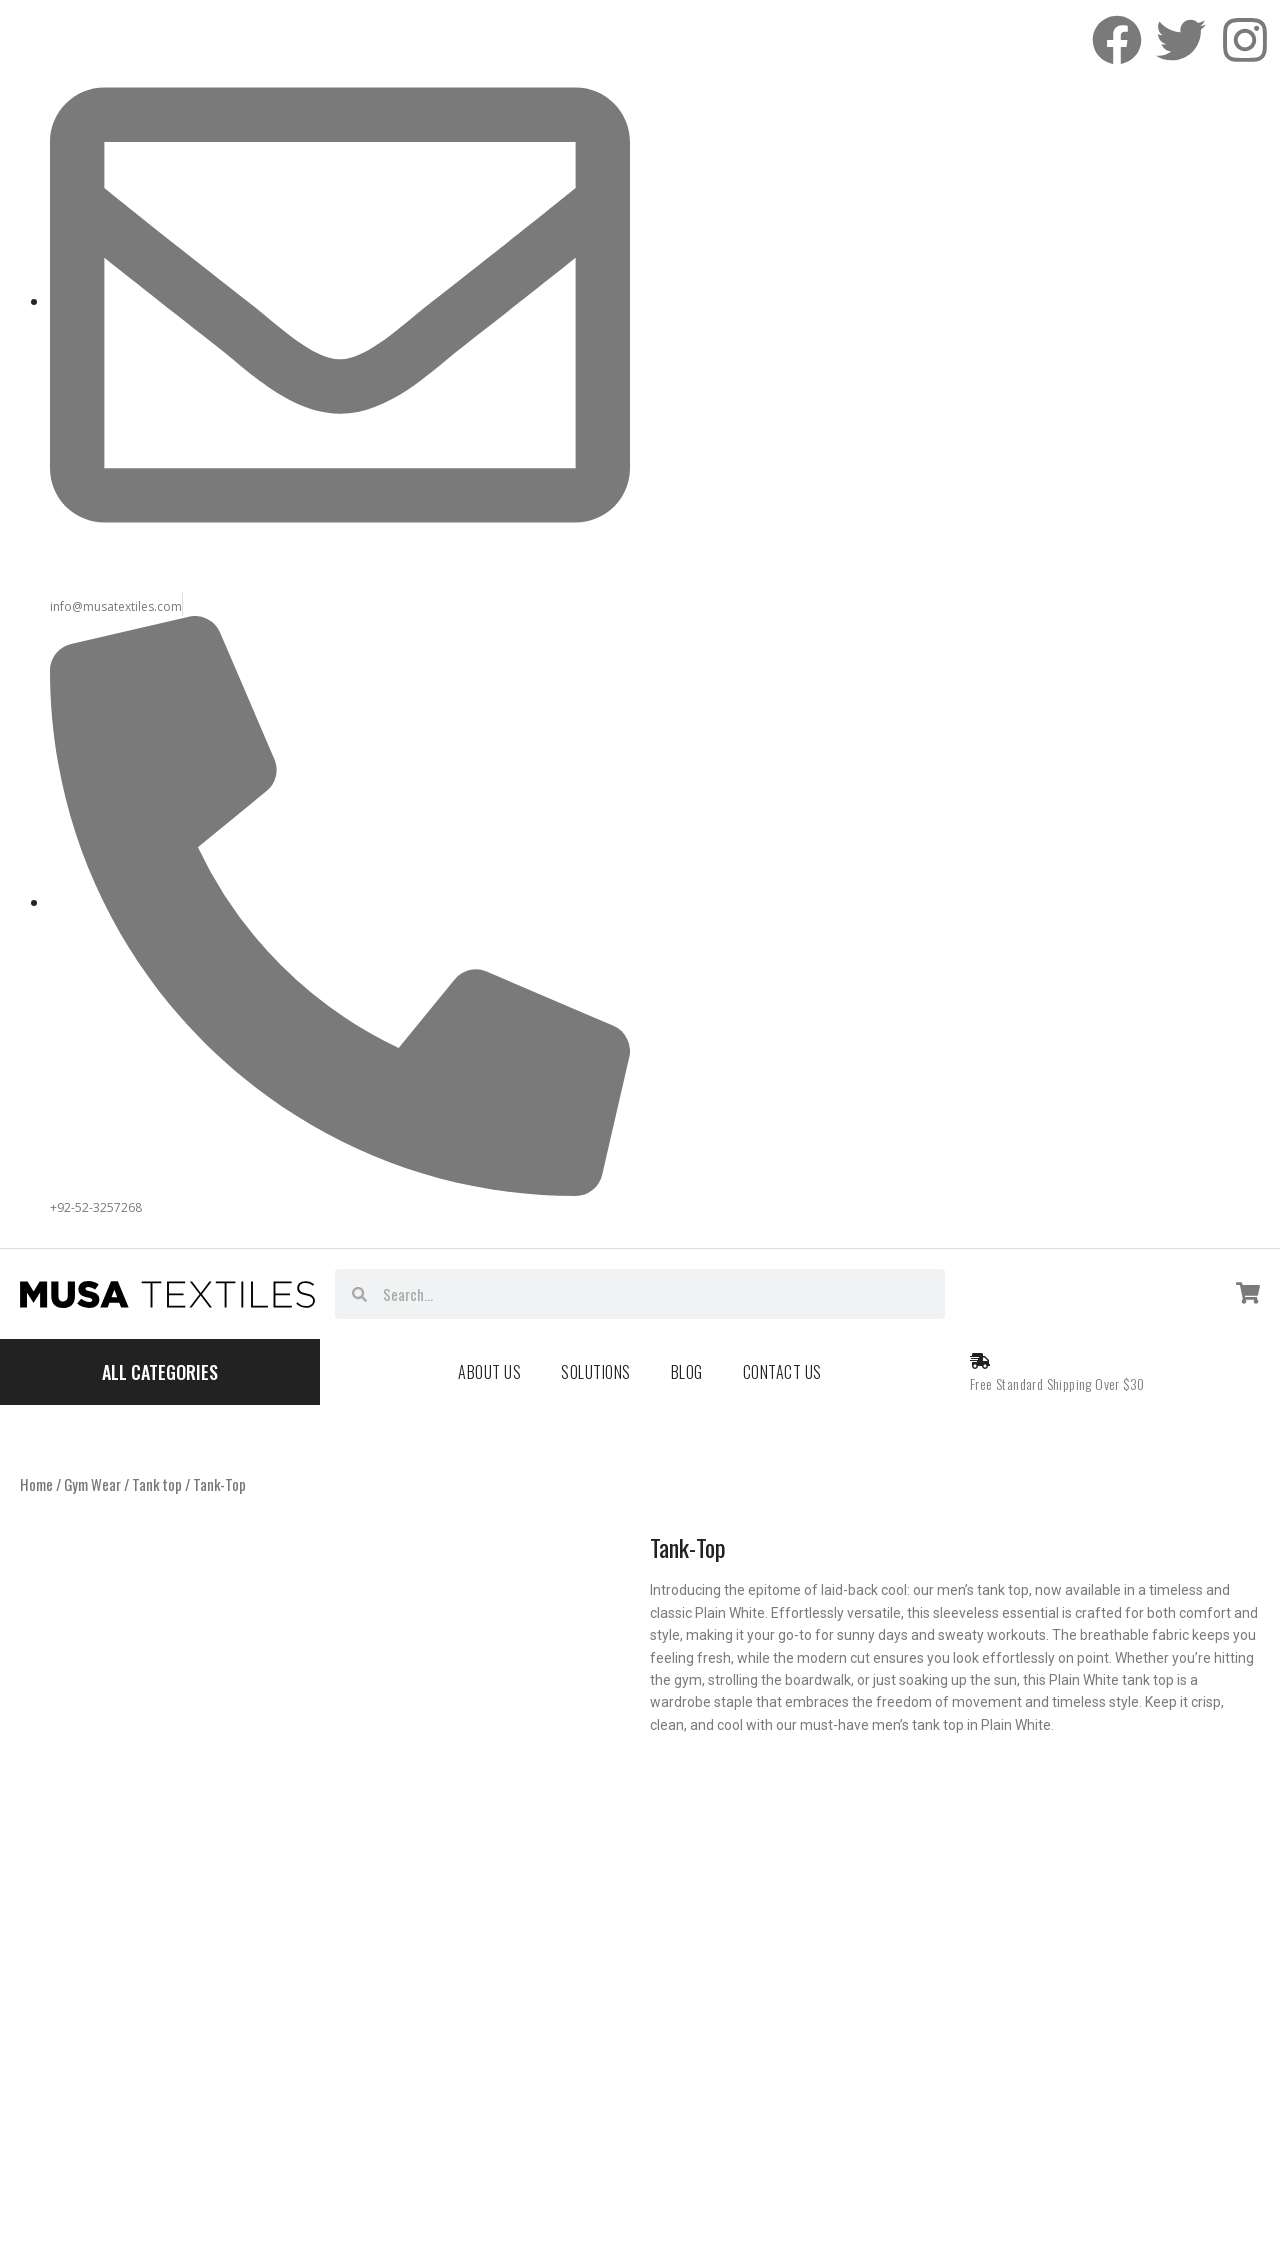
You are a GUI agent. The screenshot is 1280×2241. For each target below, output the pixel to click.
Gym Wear (92, 1484)
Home (36, 1484)
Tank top (157, 1484)
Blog (687, 1372)
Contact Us (782, 1372)
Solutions (596, 1372)
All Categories (160, 1372)
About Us (489, 1372)
